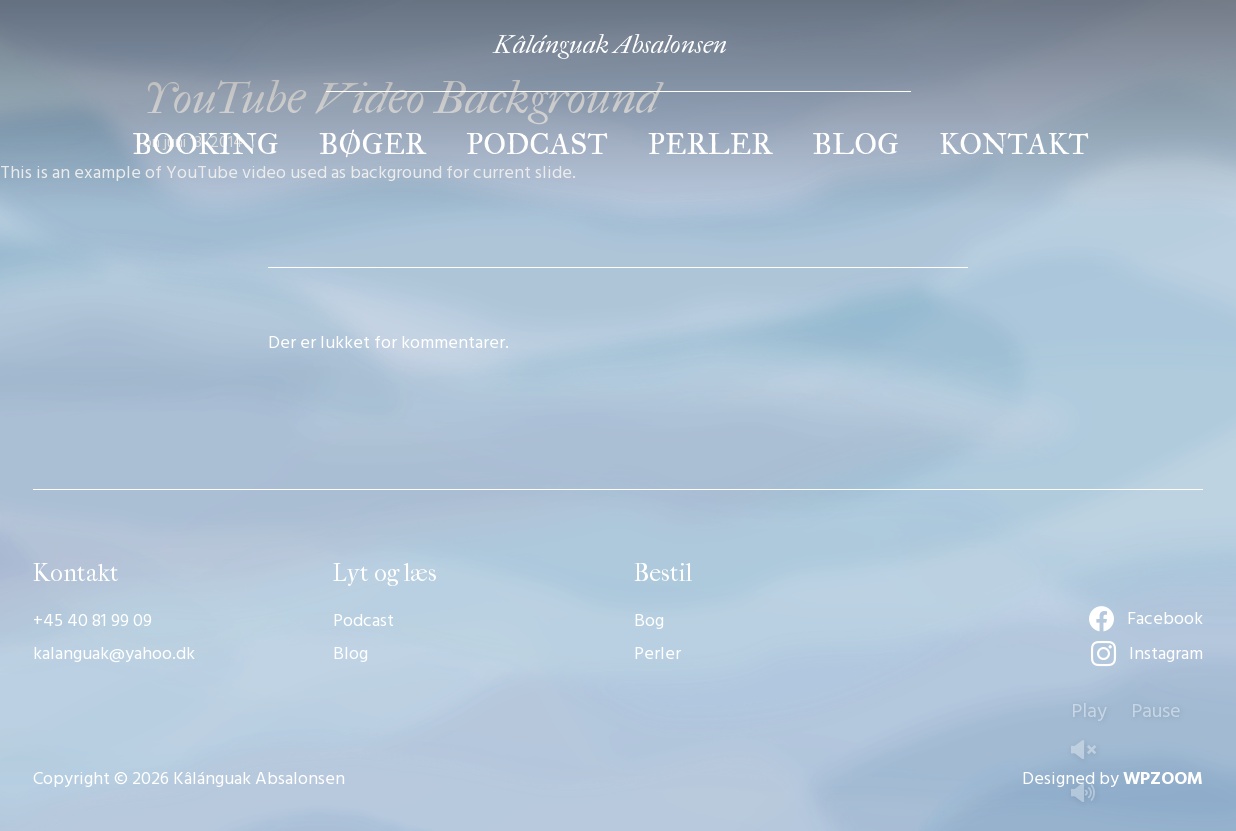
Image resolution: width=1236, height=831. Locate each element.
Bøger (372, 144)
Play (1089, 712)
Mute (1091, 794)
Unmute (1091, 751)
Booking (205, 144)
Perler (710, 144)
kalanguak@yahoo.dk (114, 654)
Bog (649, 621)
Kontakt (1014, 144)
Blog (855, 144)
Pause (1156, 712)
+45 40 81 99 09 (92, 621)
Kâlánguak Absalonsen (610, 44)
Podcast (537, 144)
